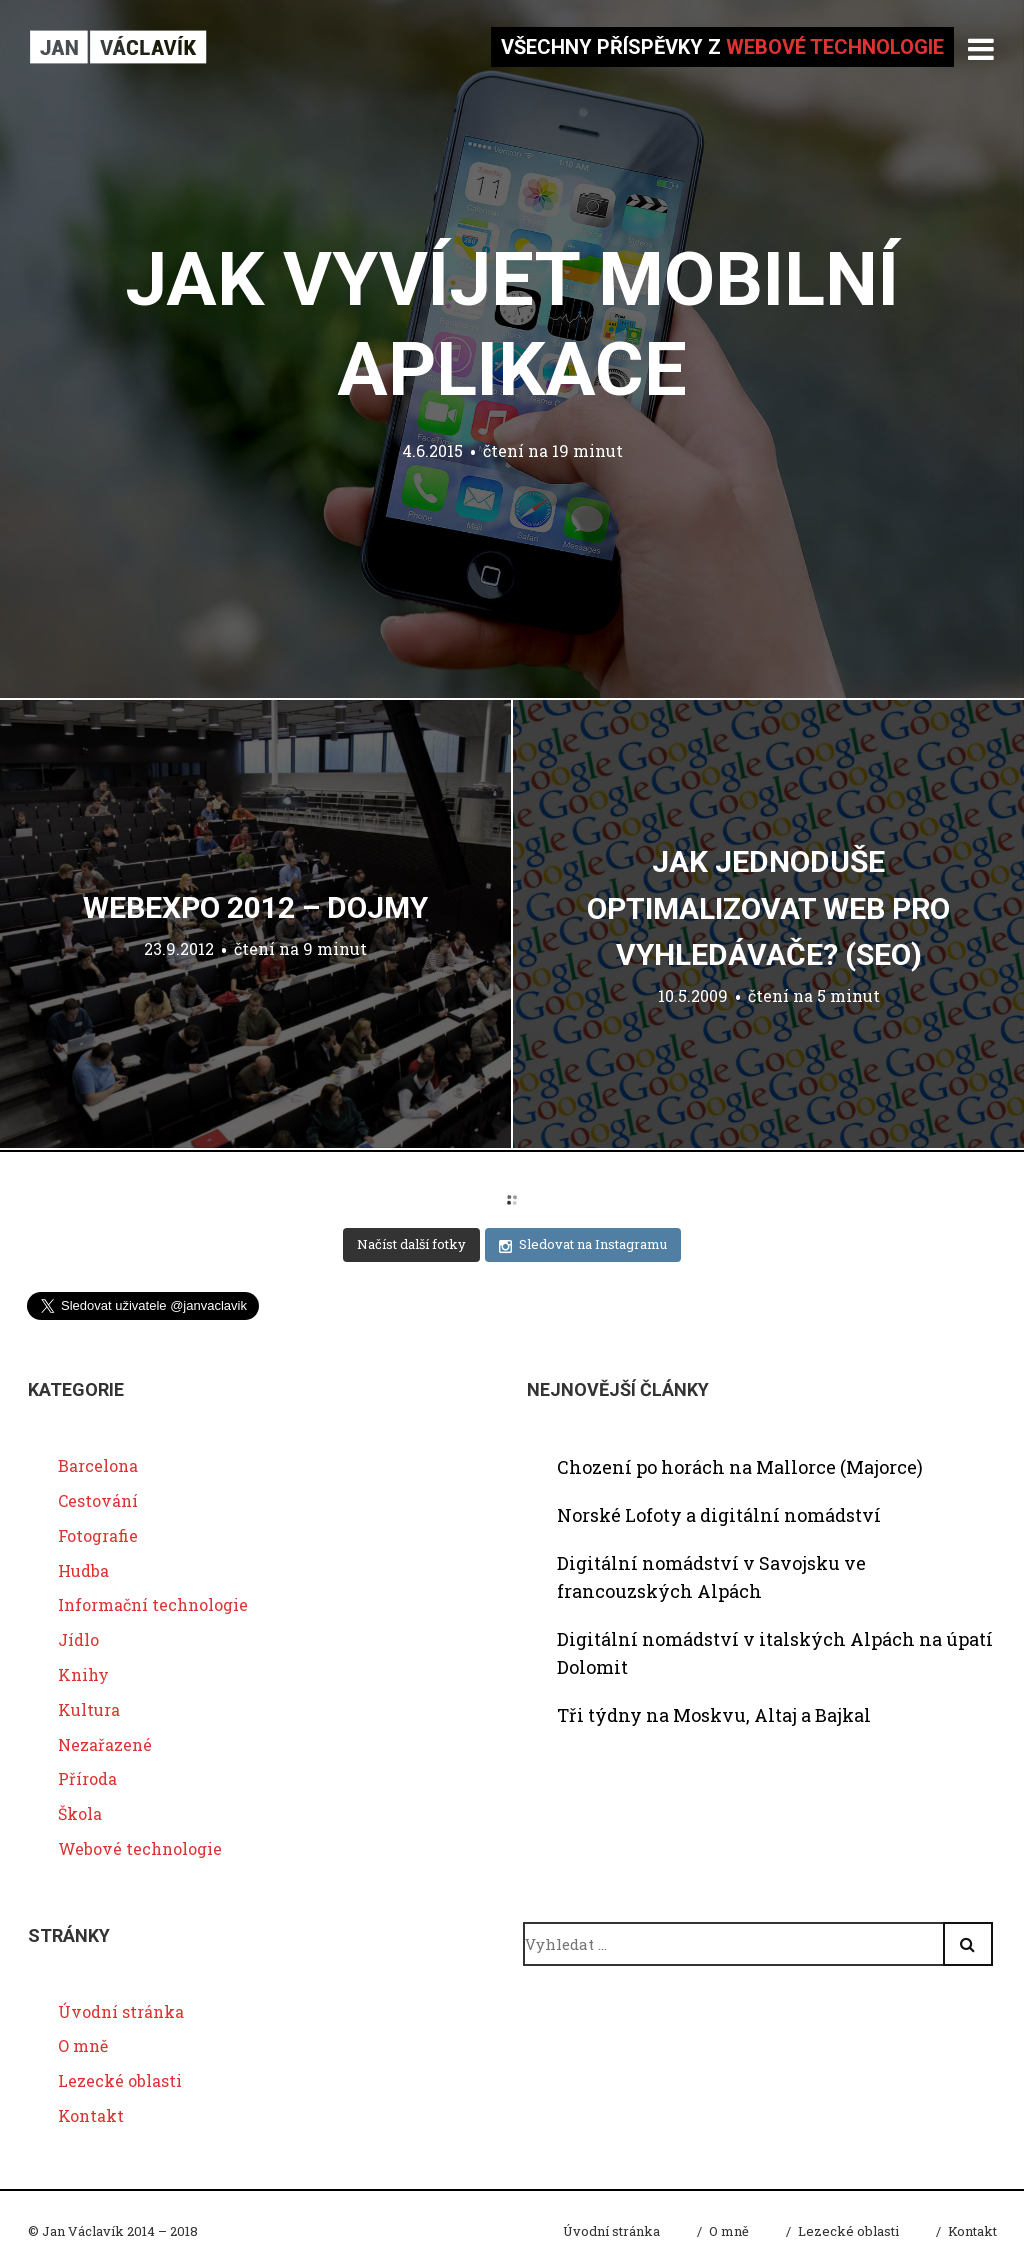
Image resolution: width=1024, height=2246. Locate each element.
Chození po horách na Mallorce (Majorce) (740, 1467)
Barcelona (98, 1465)
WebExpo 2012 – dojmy (255, 907)
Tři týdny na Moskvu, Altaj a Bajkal (714, 1715)
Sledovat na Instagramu (583, 1244)
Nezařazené (105, 1744)
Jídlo (78, 1639)
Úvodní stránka (121, 2011)
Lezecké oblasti (120, 2080)
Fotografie (98, 1535)
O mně (83, 2045)
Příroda (87, 1778)
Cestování (98, 1500)
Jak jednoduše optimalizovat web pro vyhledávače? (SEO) (768, 908)
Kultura (89, 1709)
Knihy (83, 1674)
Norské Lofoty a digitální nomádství (719, 1515)
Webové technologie (140, 1848)
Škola (80, 1813)
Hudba (83, 1570)
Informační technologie (153, 1604)
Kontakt (91, 2115)
